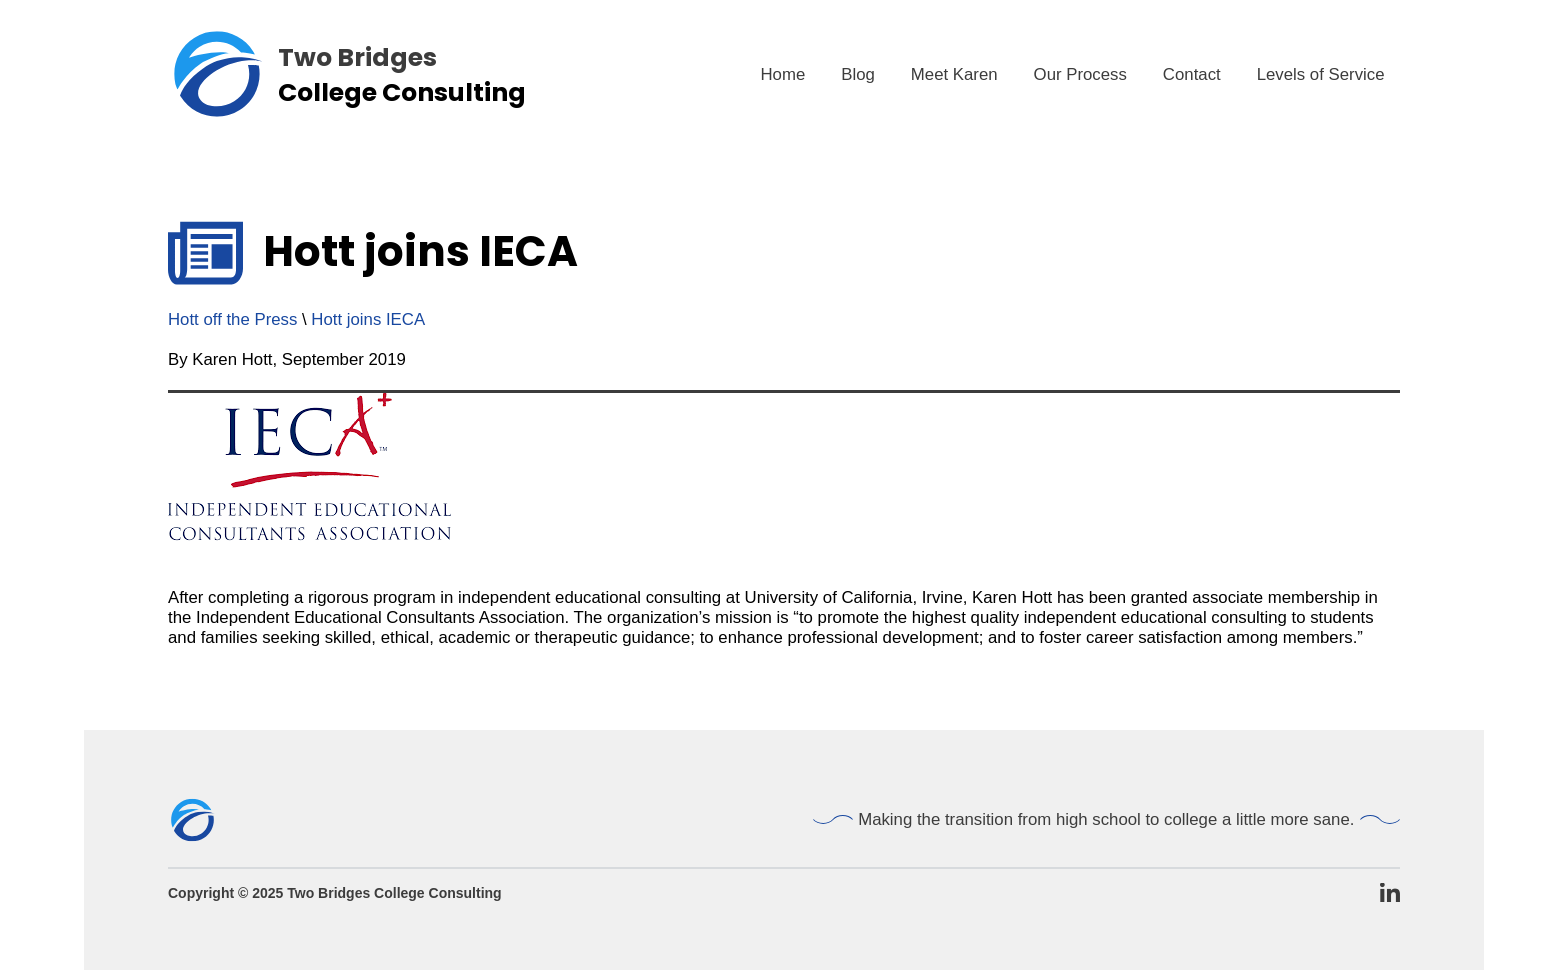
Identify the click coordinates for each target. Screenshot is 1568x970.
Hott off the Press (232, 319)
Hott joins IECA (368, 319)
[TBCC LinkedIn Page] (1390, 894)
